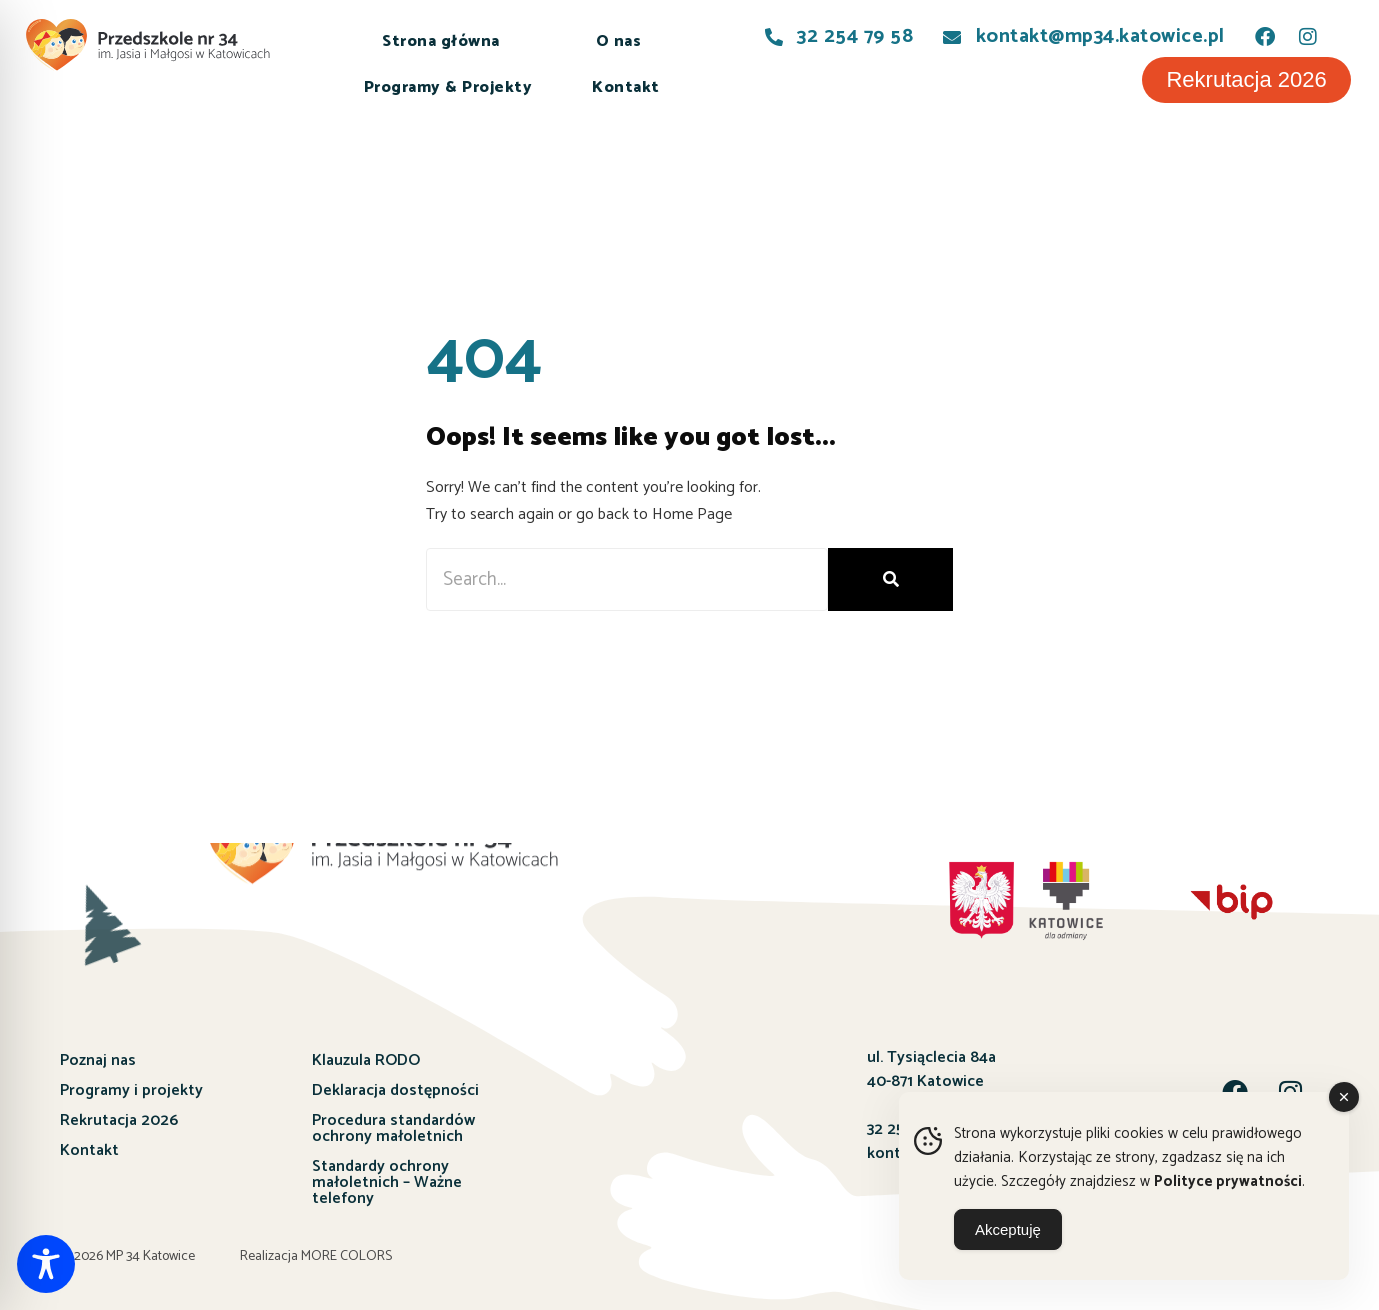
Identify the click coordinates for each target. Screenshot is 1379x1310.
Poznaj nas (98, 1060)
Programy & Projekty (448, 87)
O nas (619, 41)
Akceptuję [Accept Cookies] (1008, 1229)
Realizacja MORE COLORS (316, 1256)
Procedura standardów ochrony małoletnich (393, 1128)
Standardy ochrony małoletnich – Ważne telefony (387, 1182)
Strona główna (441, 41)
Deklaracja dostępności (395, 1090)
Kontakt (626, 87)
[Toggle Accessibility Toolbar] (46, 1264)
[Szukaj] (890, 579)
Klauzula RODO (366, 1060)
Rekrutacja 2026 (119, 1120)
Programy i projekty (131, 1090)
